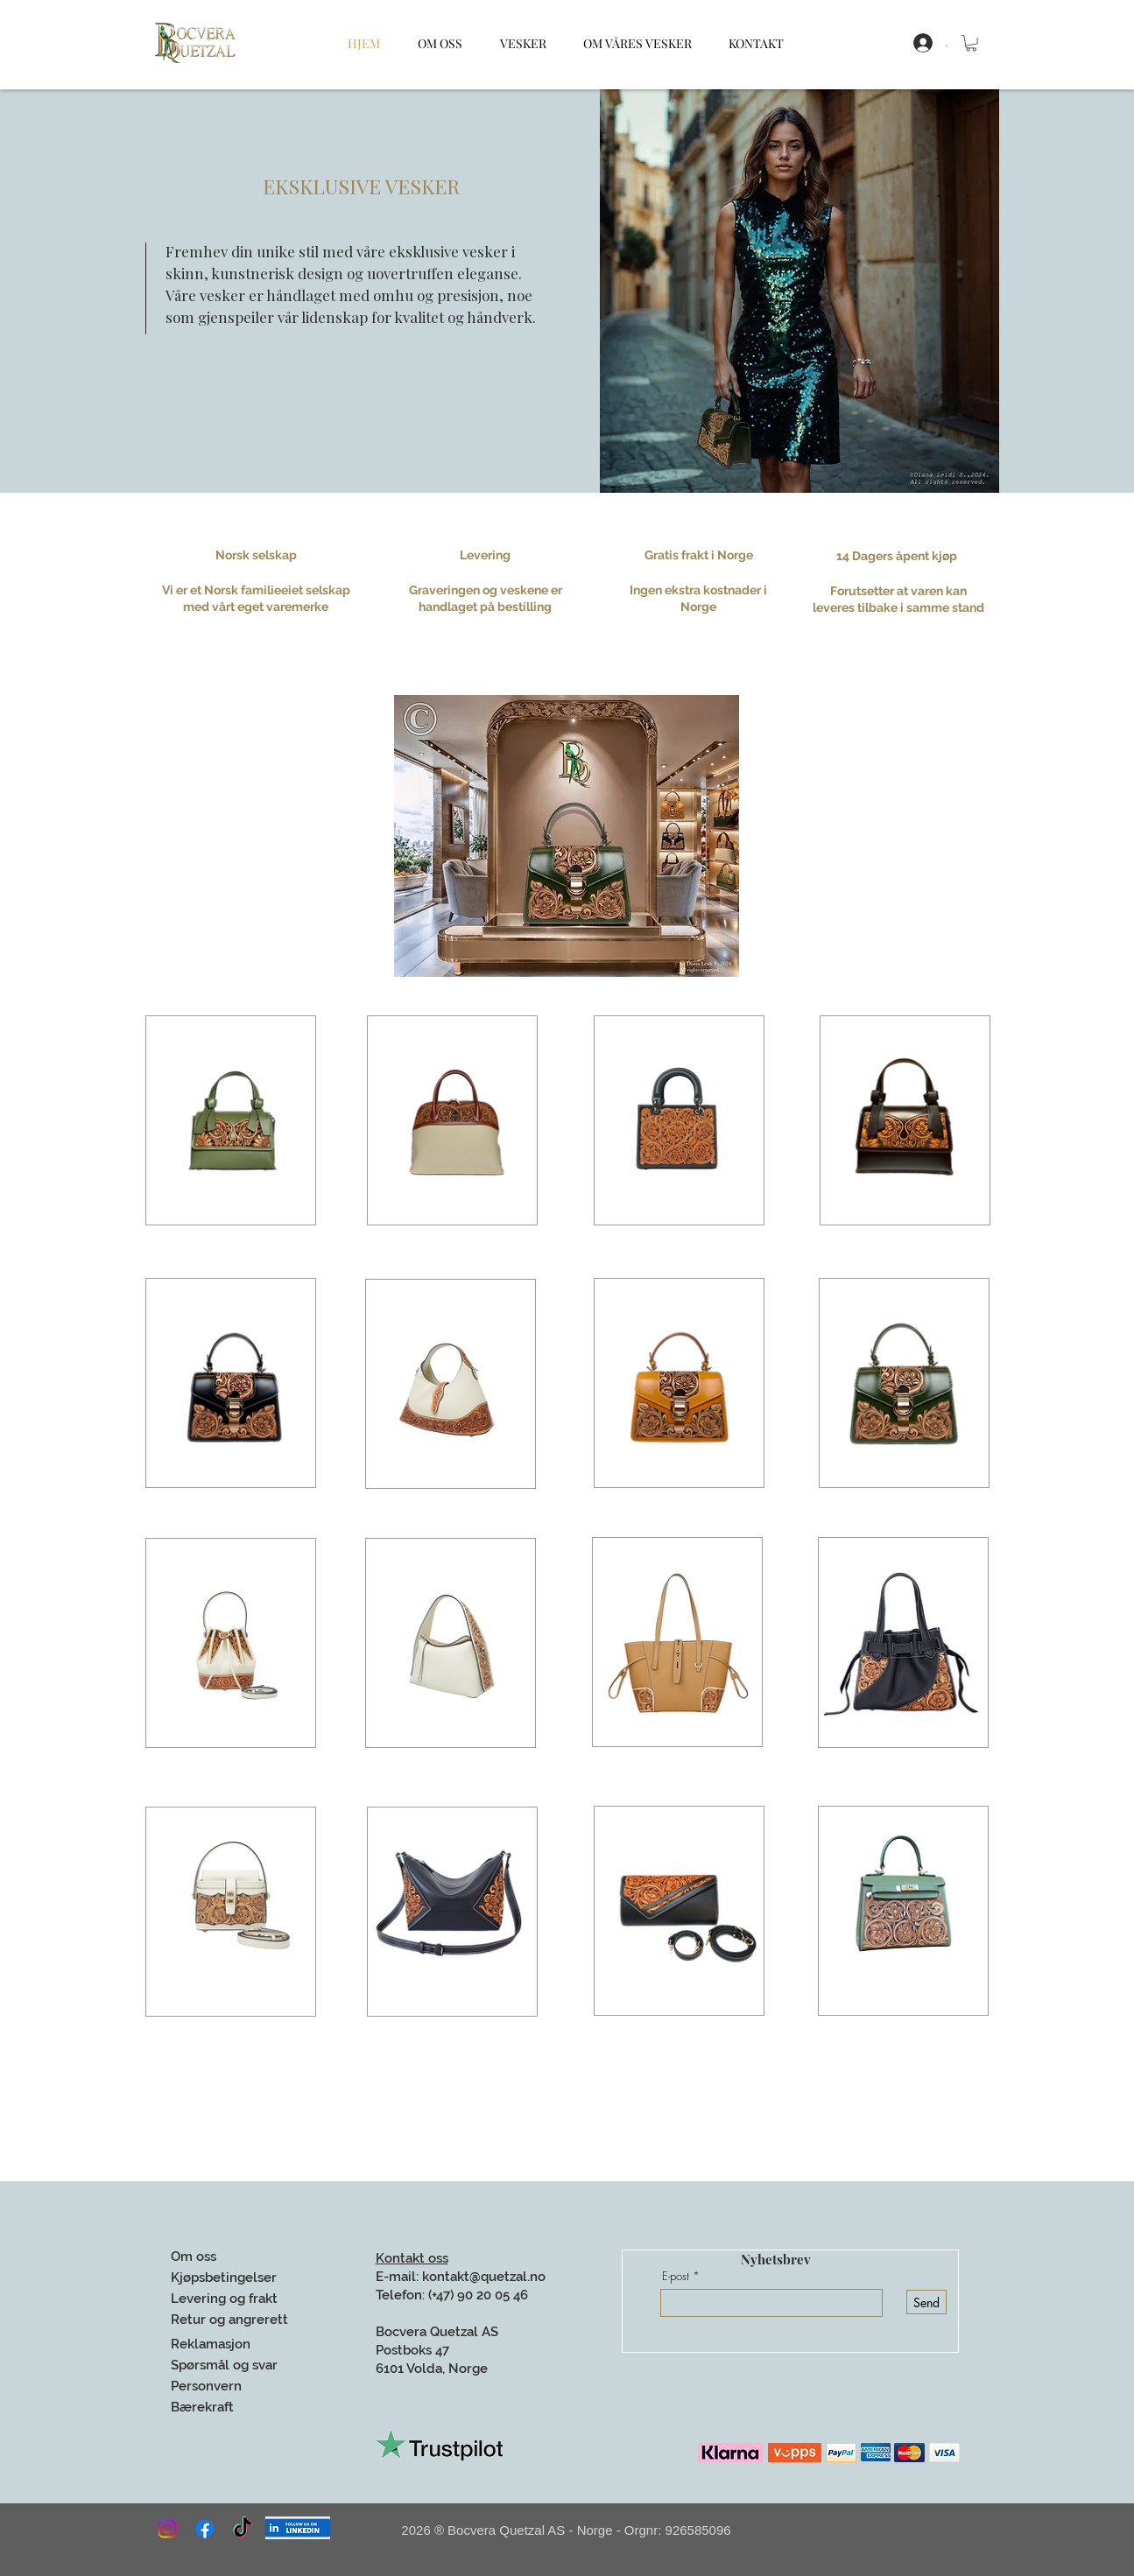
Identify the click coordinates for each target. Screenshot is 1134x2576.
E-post (675, 2276)
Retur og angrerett (229, 2319)
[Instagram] (167, 2528)
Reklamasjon (212, 2344)
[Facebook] (205, 2528)
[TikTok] (242, 2528)
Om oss (193, 2256)
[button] (971, 43)
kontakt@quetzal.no (484, 2277)
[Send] (926, 2302)
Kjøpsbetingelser (224, 2277)
